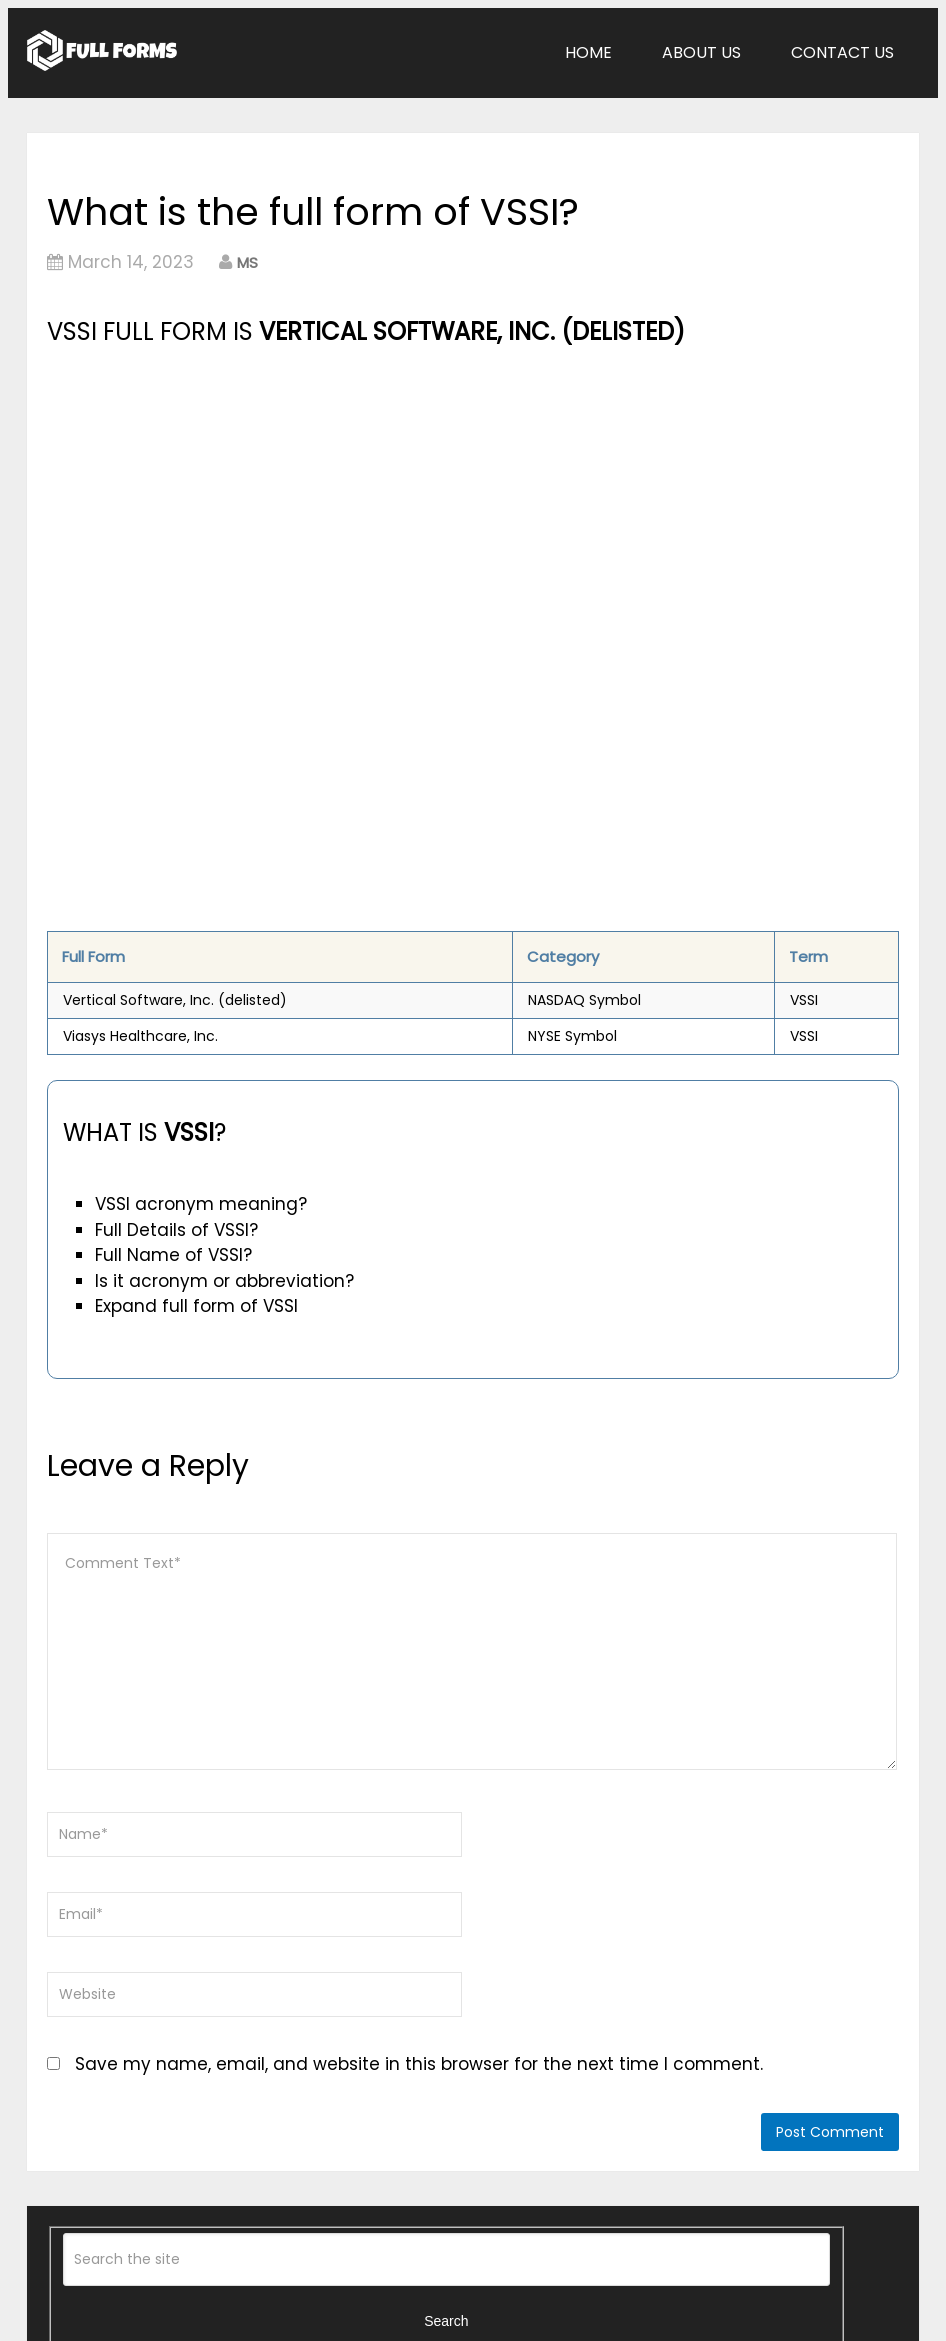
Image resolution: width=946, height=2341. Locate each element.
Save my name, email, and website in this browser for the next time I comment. (419, 2064)
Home (588, 52)
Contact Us (842, 52)
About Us (701, 52)
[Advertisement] (339, 501)
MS (247, 262)
